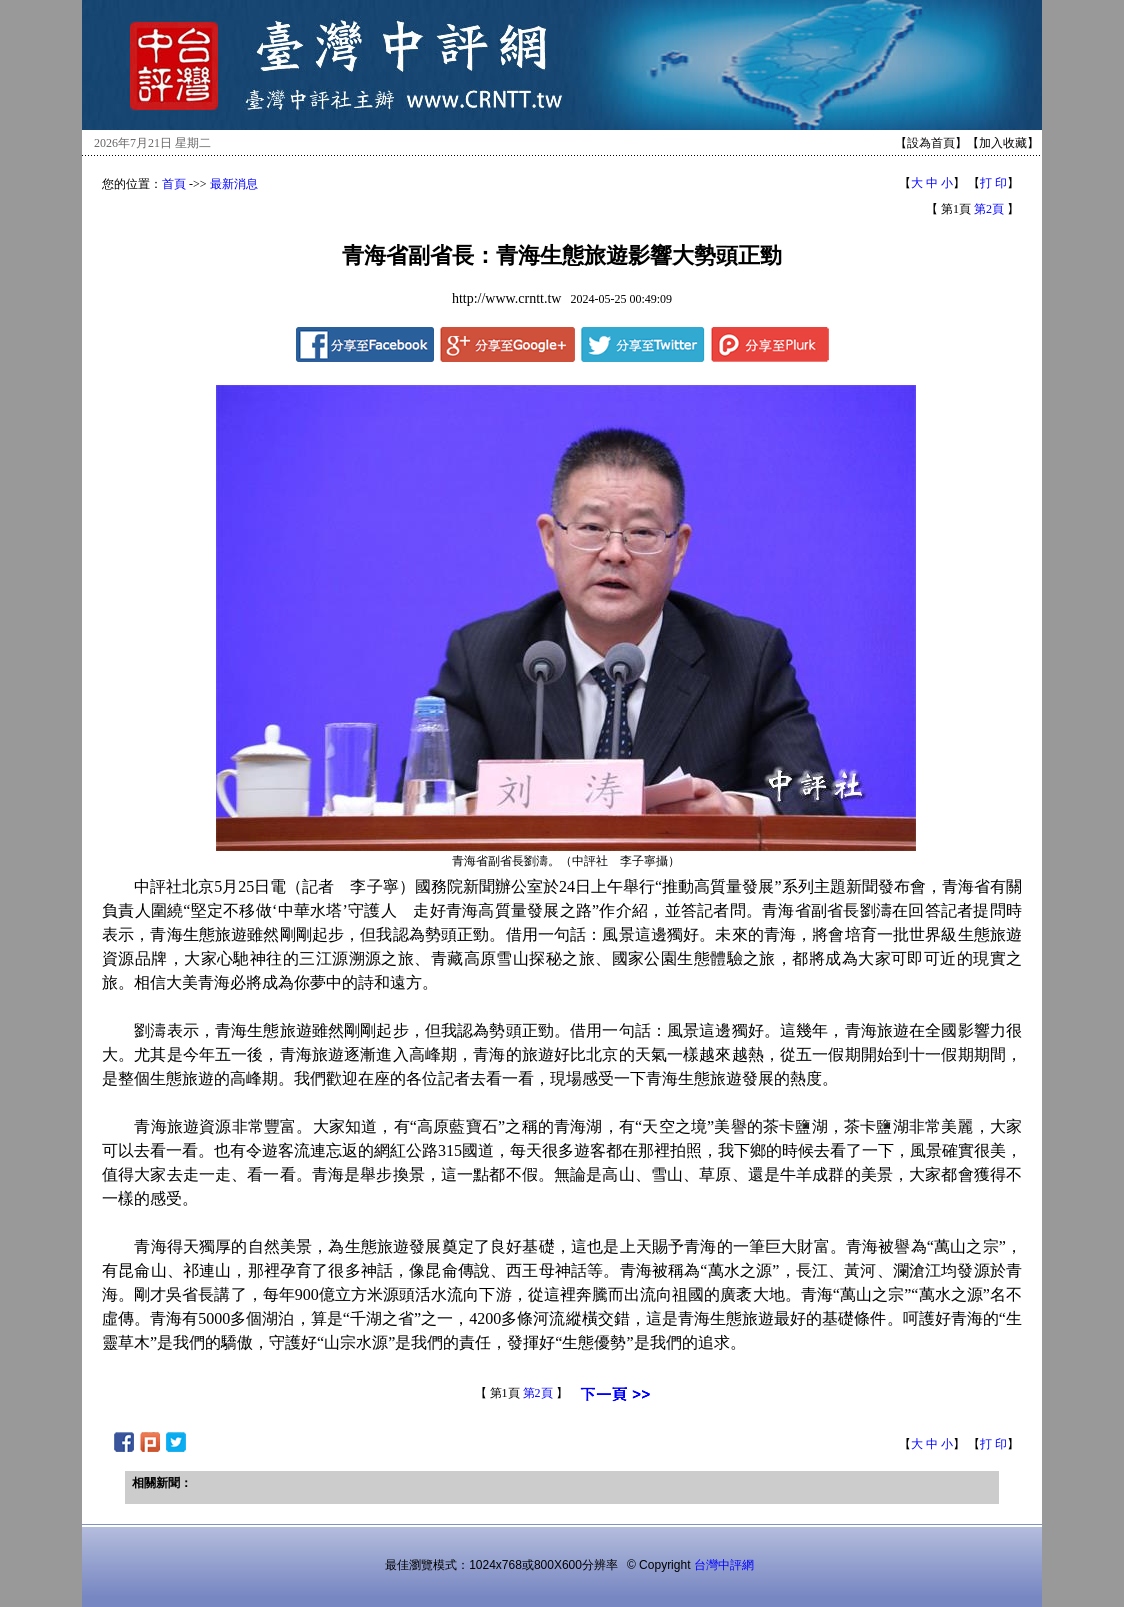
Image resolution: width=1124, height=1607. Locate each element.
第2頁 (989, 209)
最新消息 (234, 184)
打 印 (993, 183)
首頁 (174, 184)
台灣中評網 (724, 1565)
